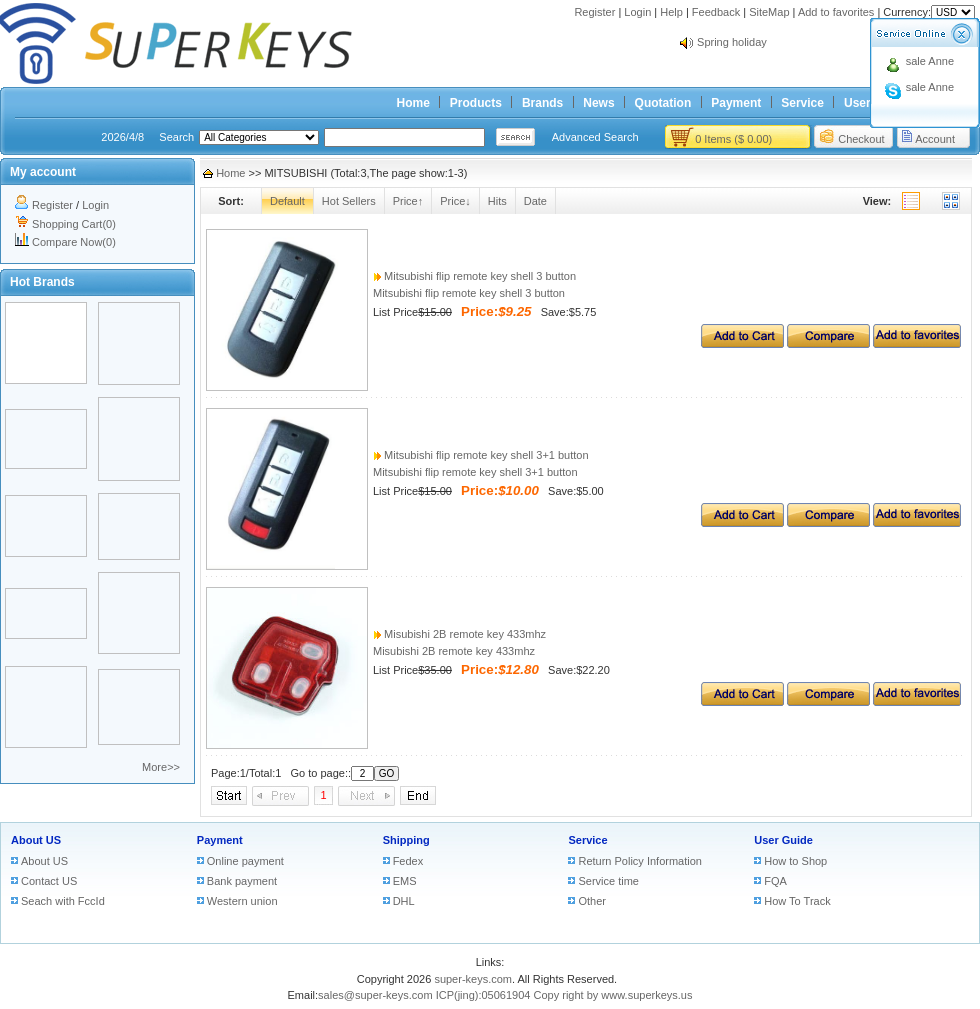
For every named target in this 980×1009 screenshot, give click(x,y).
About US (36, 840)
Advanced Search (595, 137)
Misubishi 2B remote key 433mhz (459, 634)
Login (637, 12)
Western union (242, 901)
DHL (404, 901)
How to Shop (795, 861)
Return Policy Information (640, 861)
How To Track (797, 901)
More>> (161, 767)
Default (287, 201)
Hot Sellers (349, 201)
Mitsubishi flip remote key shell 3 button (474, 276)
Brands (542, 103)
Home (413, 103)
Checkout (861, 139)
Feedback (716, 12)
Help (671, 12)
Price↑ (408, 201)
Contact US (49, 881)
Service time (608, 881)
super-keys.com (473, 979)
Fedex (408, 861)
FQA (775, 881)
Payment (736, 103)
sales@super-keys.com (375, 995)
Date (535, 201)
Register (594, 12)
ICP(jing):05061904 (483, 995)
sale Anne (930, 61)
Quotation (663, 103)
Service (802, 103)
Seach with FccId (63, 901)
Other (592, 901)
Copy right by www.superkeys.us (613, 995)
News (598, 103)
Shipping (406, 840)
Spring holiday (732, 42)
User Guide (783, 840)
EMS (405, 881)
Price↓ (455, 201)
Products (476, 103)
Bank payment (242, 881)
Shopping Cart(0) (74, 224)
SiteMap (769, 12)
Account (935, 139)
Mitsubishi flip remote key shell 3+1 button (481, 455)
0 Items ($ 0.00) (733, 139)
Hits (497, 201)
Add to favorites (836, 12)
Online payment (245, 861)
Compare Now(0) (74, 242)
